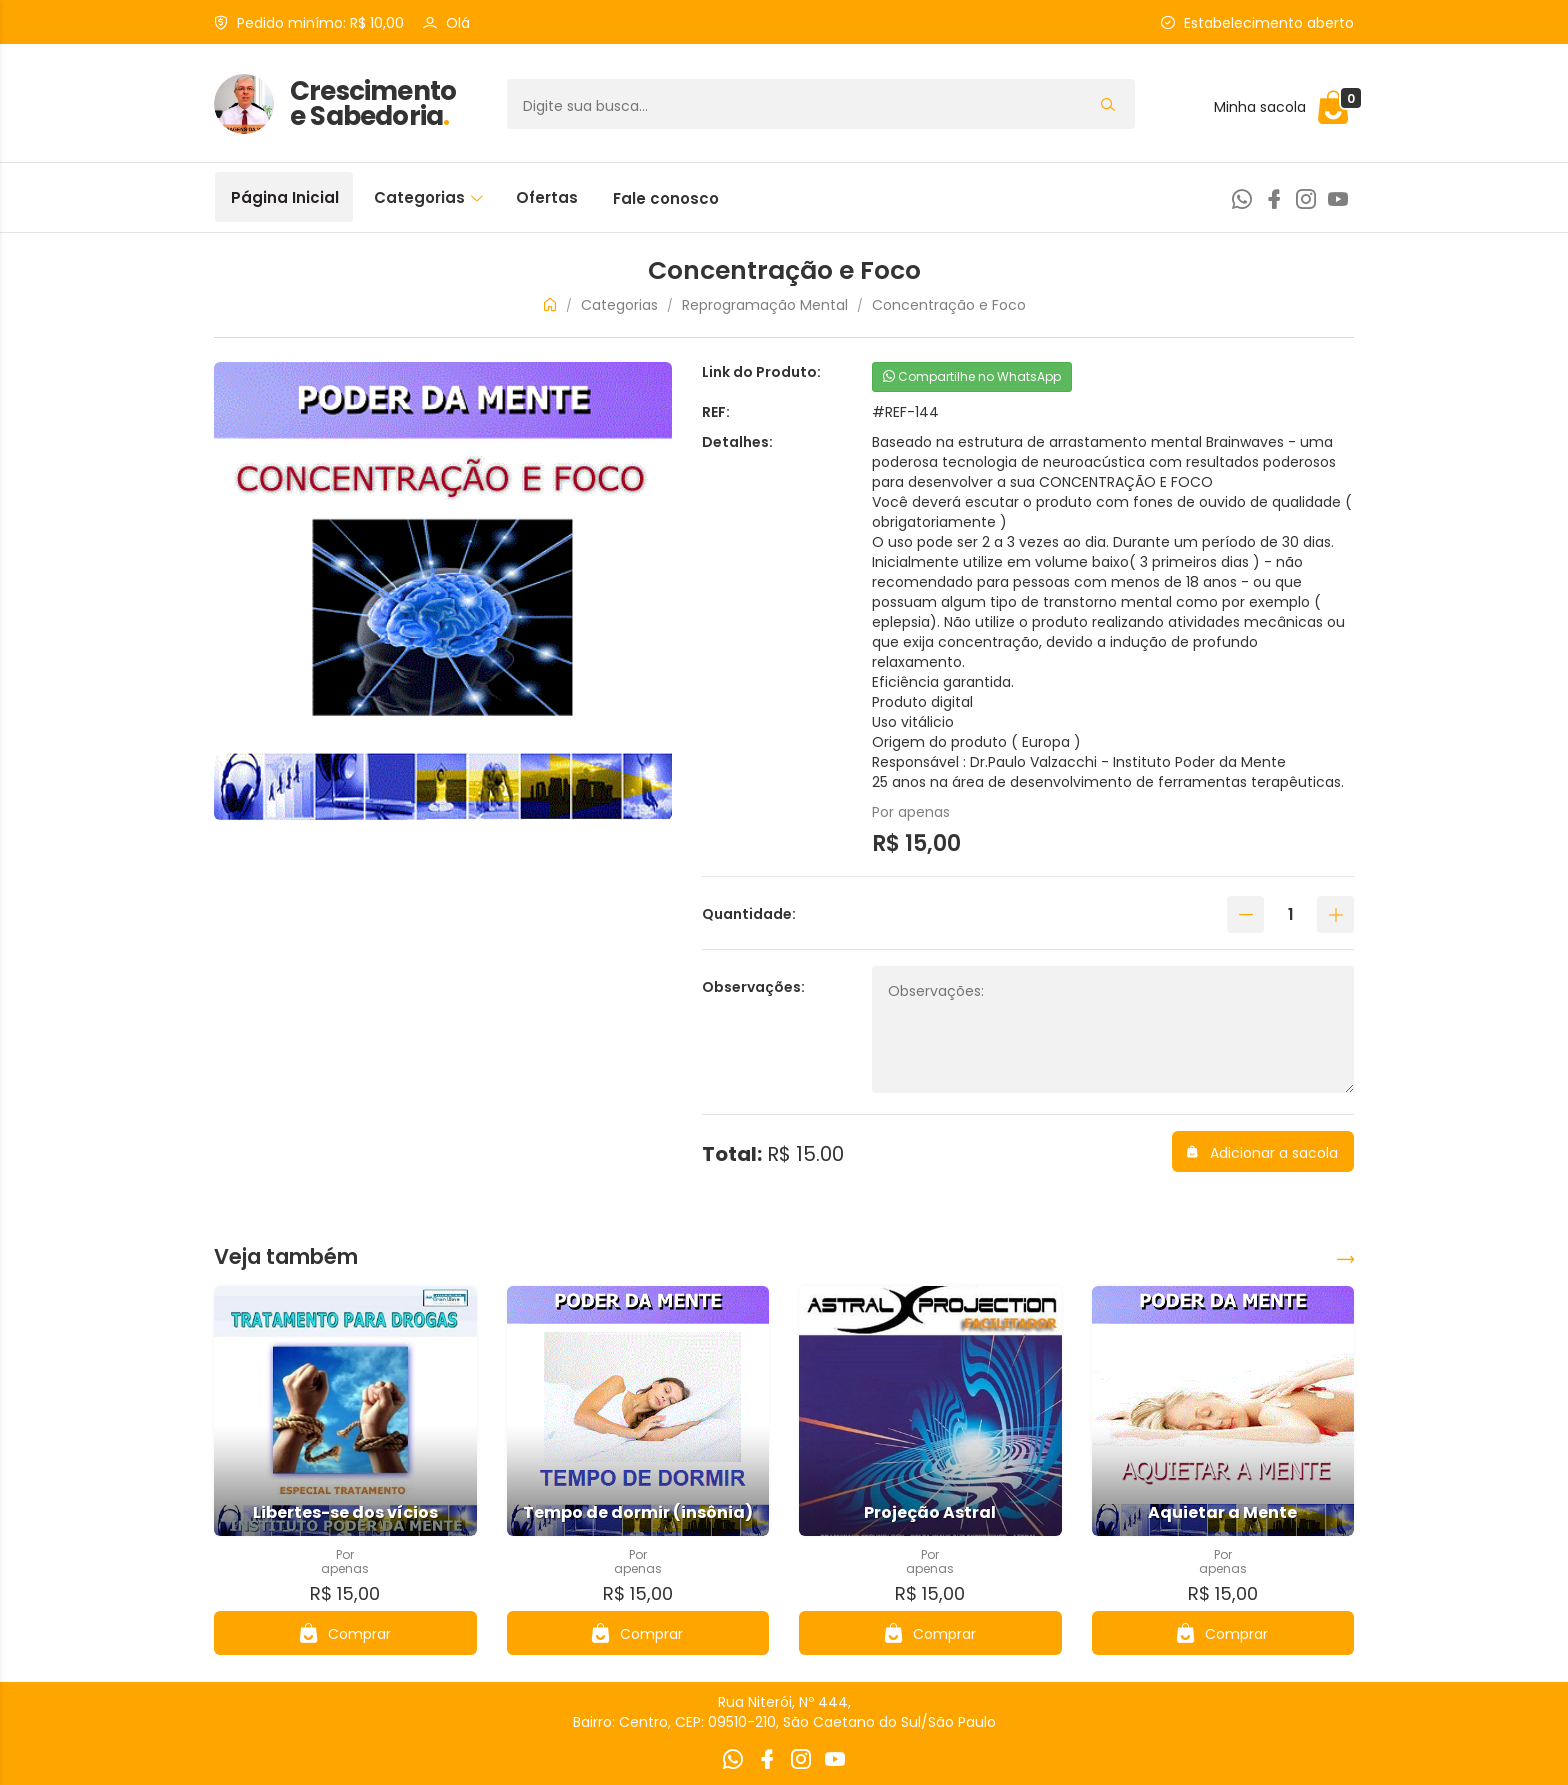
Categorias (428, 197)
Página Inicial (285, 197)
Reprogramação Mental (765, 305)
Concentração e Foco (949, 305)
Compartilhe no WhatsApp (972, 376)
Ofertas (547, 197)
